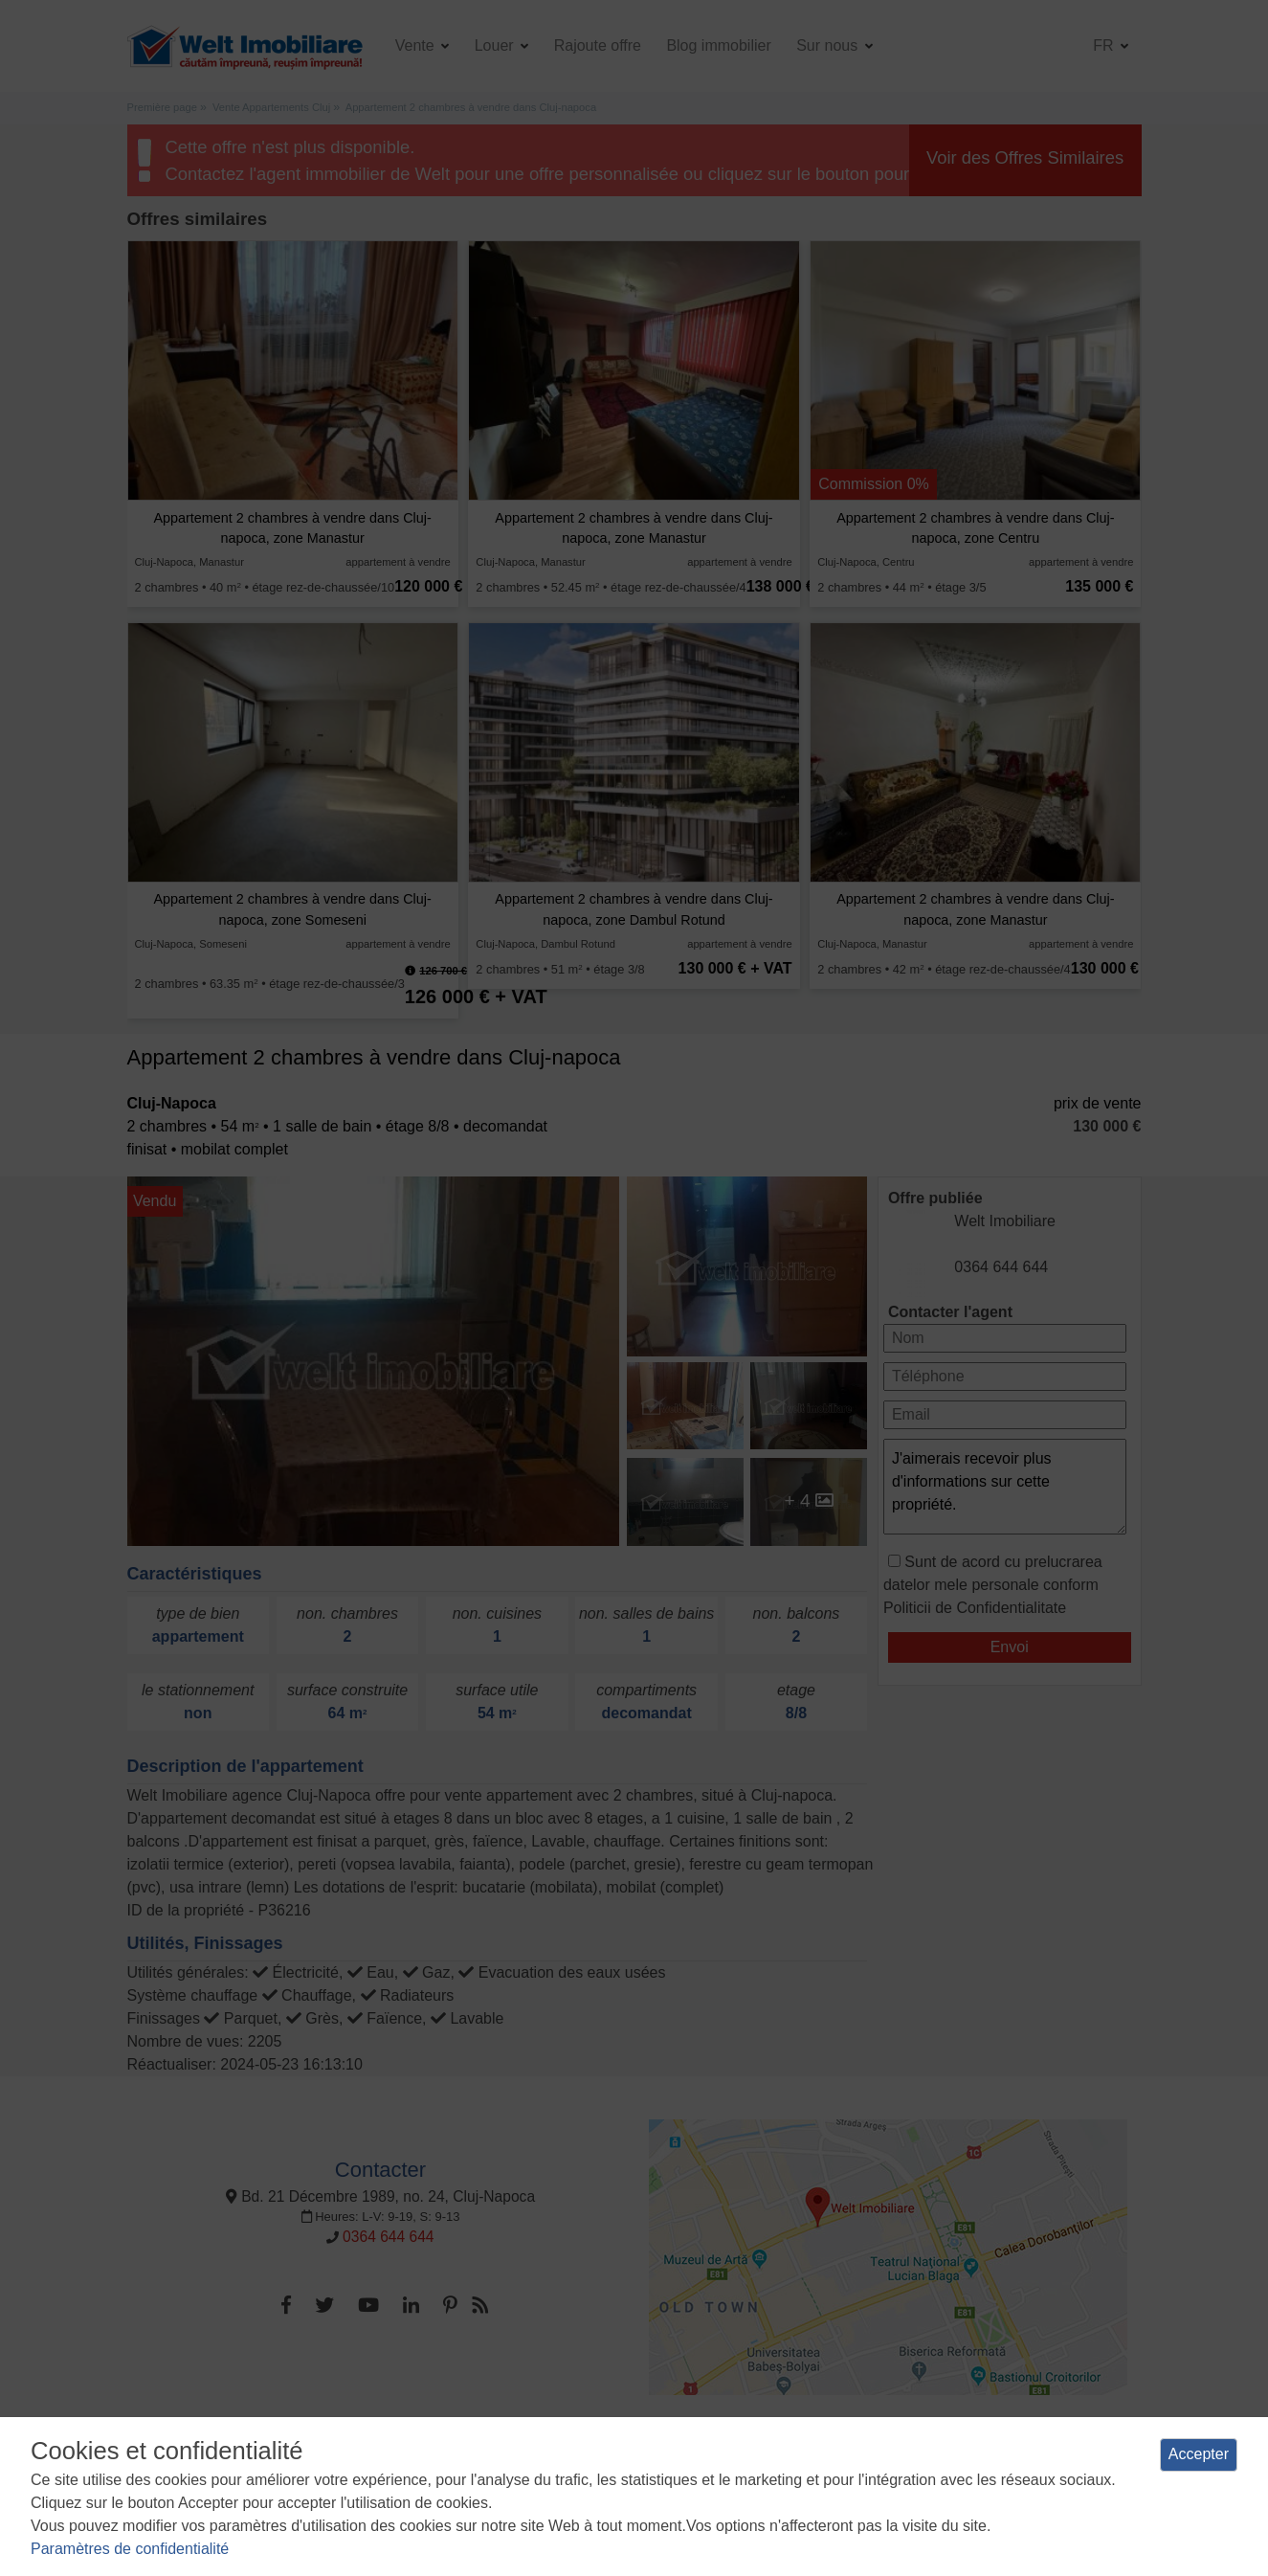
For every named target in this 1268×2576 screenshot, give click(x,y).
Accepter (1198, 2454)
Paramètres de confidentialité (130, 2549)
